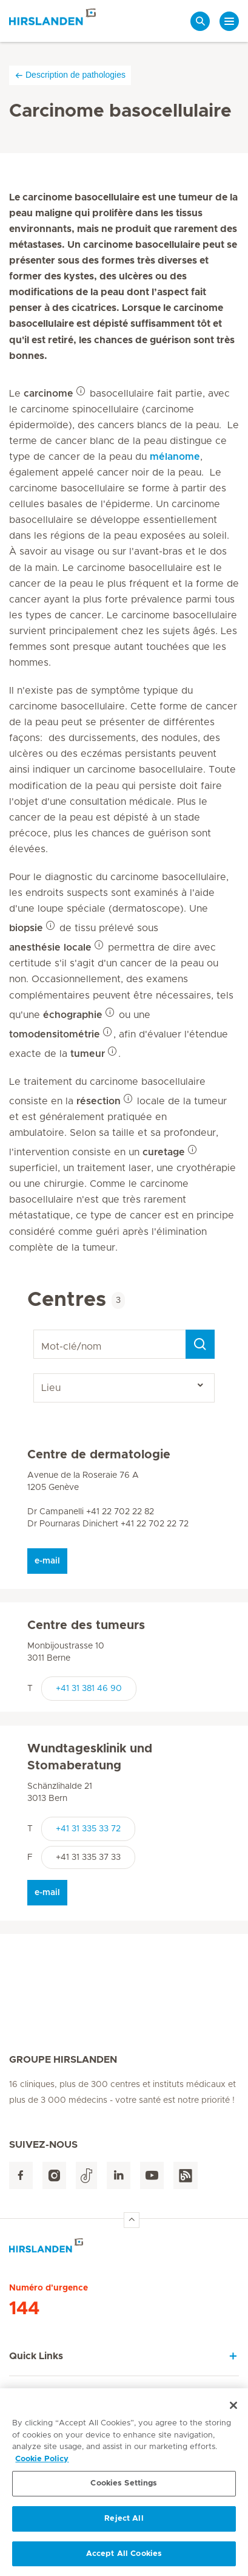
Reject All (123, 2522)
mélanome (175, 457)
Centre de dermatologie (98, 1455)
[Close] (233, 2408)
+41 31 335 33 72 (88, 1829)
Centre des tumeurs (86, 1625)
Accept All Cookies (124, 2557)
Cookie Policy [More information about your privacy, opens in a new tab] (42, 2462)
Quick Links (36, 2356)
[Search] (200, 1344)
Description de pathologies (70, 75)
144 (24, 2309)
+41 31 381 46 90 (89, 1688)
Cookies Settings (123, 2486)
